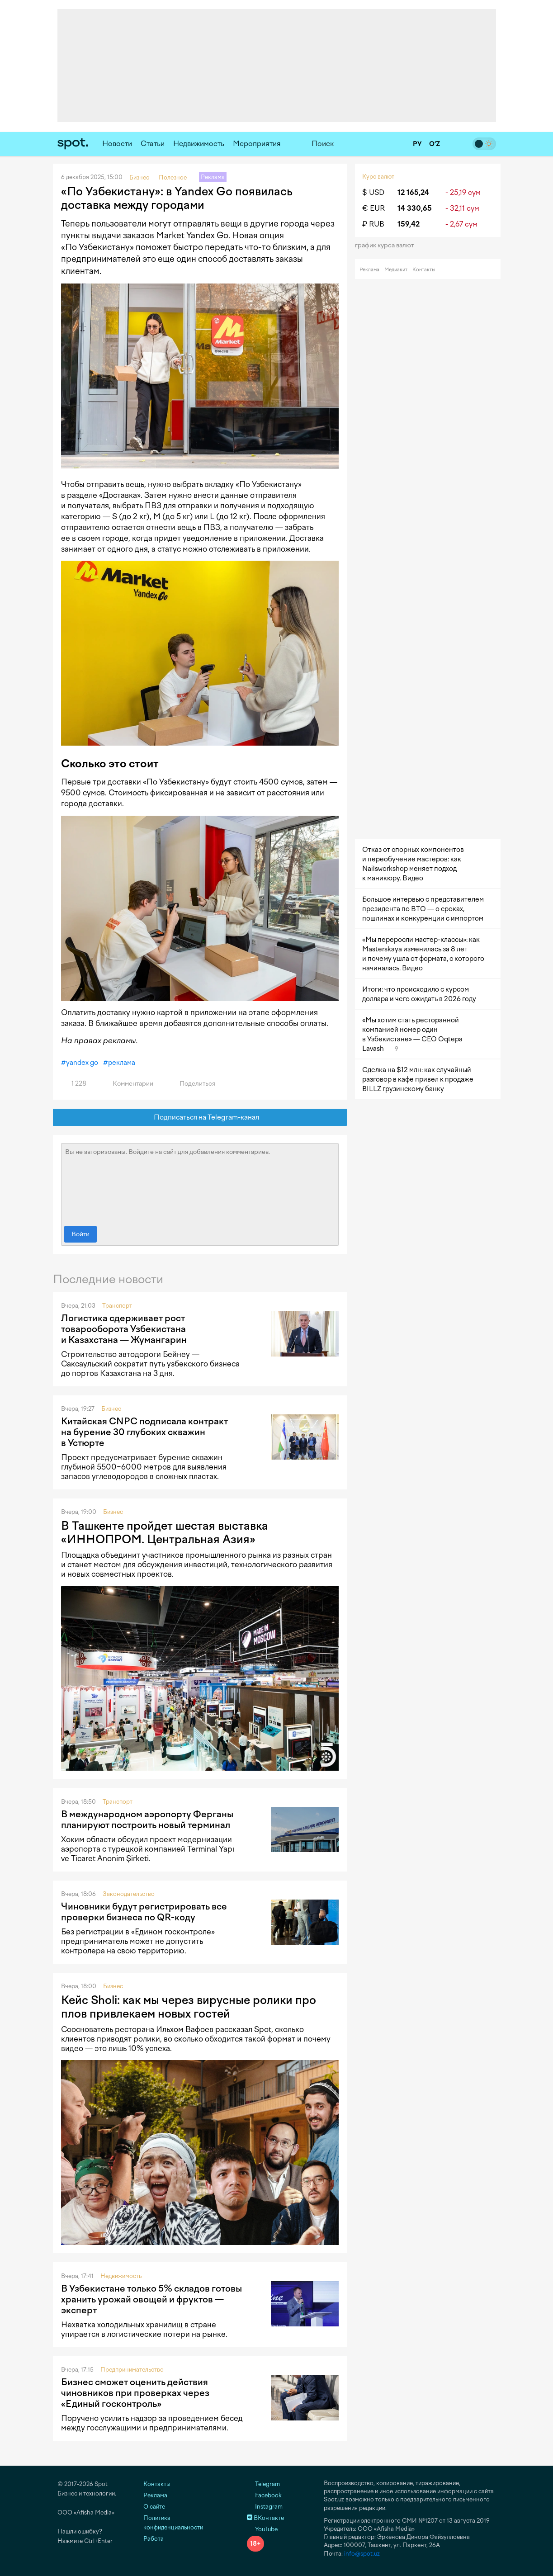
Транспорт (117, 1305)
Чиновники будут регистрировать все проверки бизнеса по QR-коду (144, 1912)
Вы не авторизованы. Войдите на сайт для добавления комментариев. (200, 1182)
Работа (153, 2538)
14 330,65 (414, 208)
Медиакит (395, 270)
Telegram (263, 2484)
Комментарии (127, 1083)
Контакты (423, 270)
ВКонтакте (265, 2518)
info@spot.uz (362, 2553)
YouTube (262, 2529)
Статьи (153, 143)
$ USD (373, 192)
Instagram (265, 2506)
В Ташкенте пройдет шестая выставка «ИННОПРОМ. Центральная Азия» (164, 1532)
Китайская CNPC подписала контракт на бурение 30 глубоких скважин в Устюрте (144, 1432)
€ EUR (373, 208)
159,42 (408, 224)
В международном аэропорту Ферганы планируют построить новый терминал (147, 1819)
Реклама (369, 270)
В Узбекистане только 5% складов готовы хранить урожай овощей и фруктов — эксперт (151, 2299)
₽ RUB (373, 224)
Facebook (264, 2495)
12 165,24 (413, 192)
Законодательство (129, 1894)
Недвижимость (198, 143)
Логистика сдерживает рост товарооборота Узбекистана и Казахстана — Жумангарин (124, 1329)
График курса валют (387, 245)
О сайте (154, 2506)
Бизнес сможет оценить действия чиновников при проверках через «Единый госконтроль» (135, 2393)
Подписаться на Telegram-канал (199, 1117)
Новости (117, 143)
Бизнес (111, 1408)
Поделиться (192, 1083)
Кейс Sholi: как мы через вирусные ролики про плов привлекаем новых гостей (188, 2006)
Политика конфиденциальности (173, 2523)
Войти (80, 1234)
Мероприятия (257, 143)
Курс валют (378, 176)
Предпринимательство (132, 2369)
